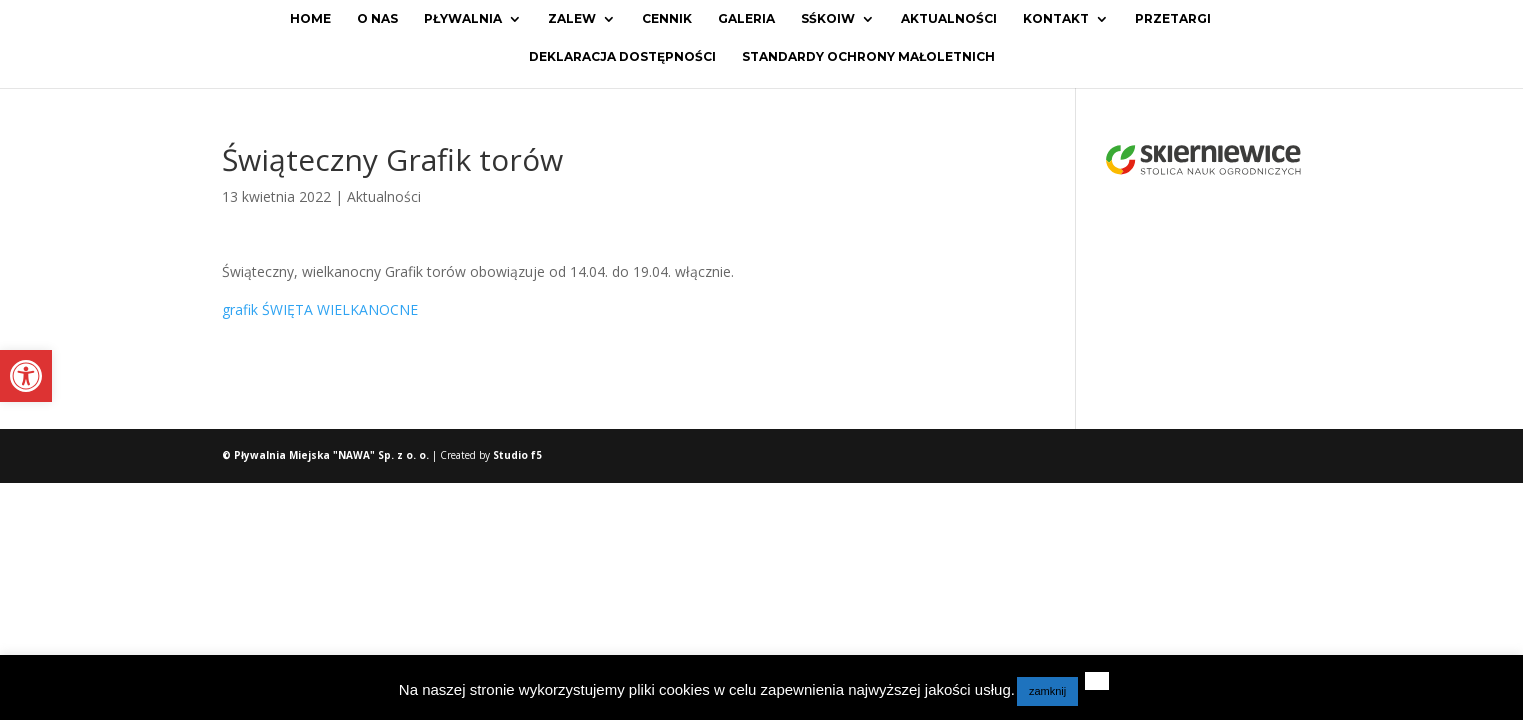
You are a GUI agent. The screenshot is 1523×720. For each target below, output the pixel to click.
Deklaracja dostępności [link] (622, 57)
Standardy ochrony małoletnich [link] (868, 57)
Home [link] (310, 19)
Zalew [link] (572, 19)
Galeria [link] (746, 19)
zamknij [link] (1047, 691)
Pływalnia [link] (463, 19)
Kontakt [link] (1056, 19)
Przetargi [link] (1173, 19)
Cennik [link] (667, 19)
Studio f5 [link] (517, 455)
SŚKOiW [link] (828, 19)
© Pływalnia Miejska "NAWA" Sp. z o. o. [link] (327, 455)
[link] (26, 376)
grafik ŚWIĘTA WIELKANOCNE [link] (320, 309)
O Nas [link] (377, 19)
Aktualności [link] (949, 19)
